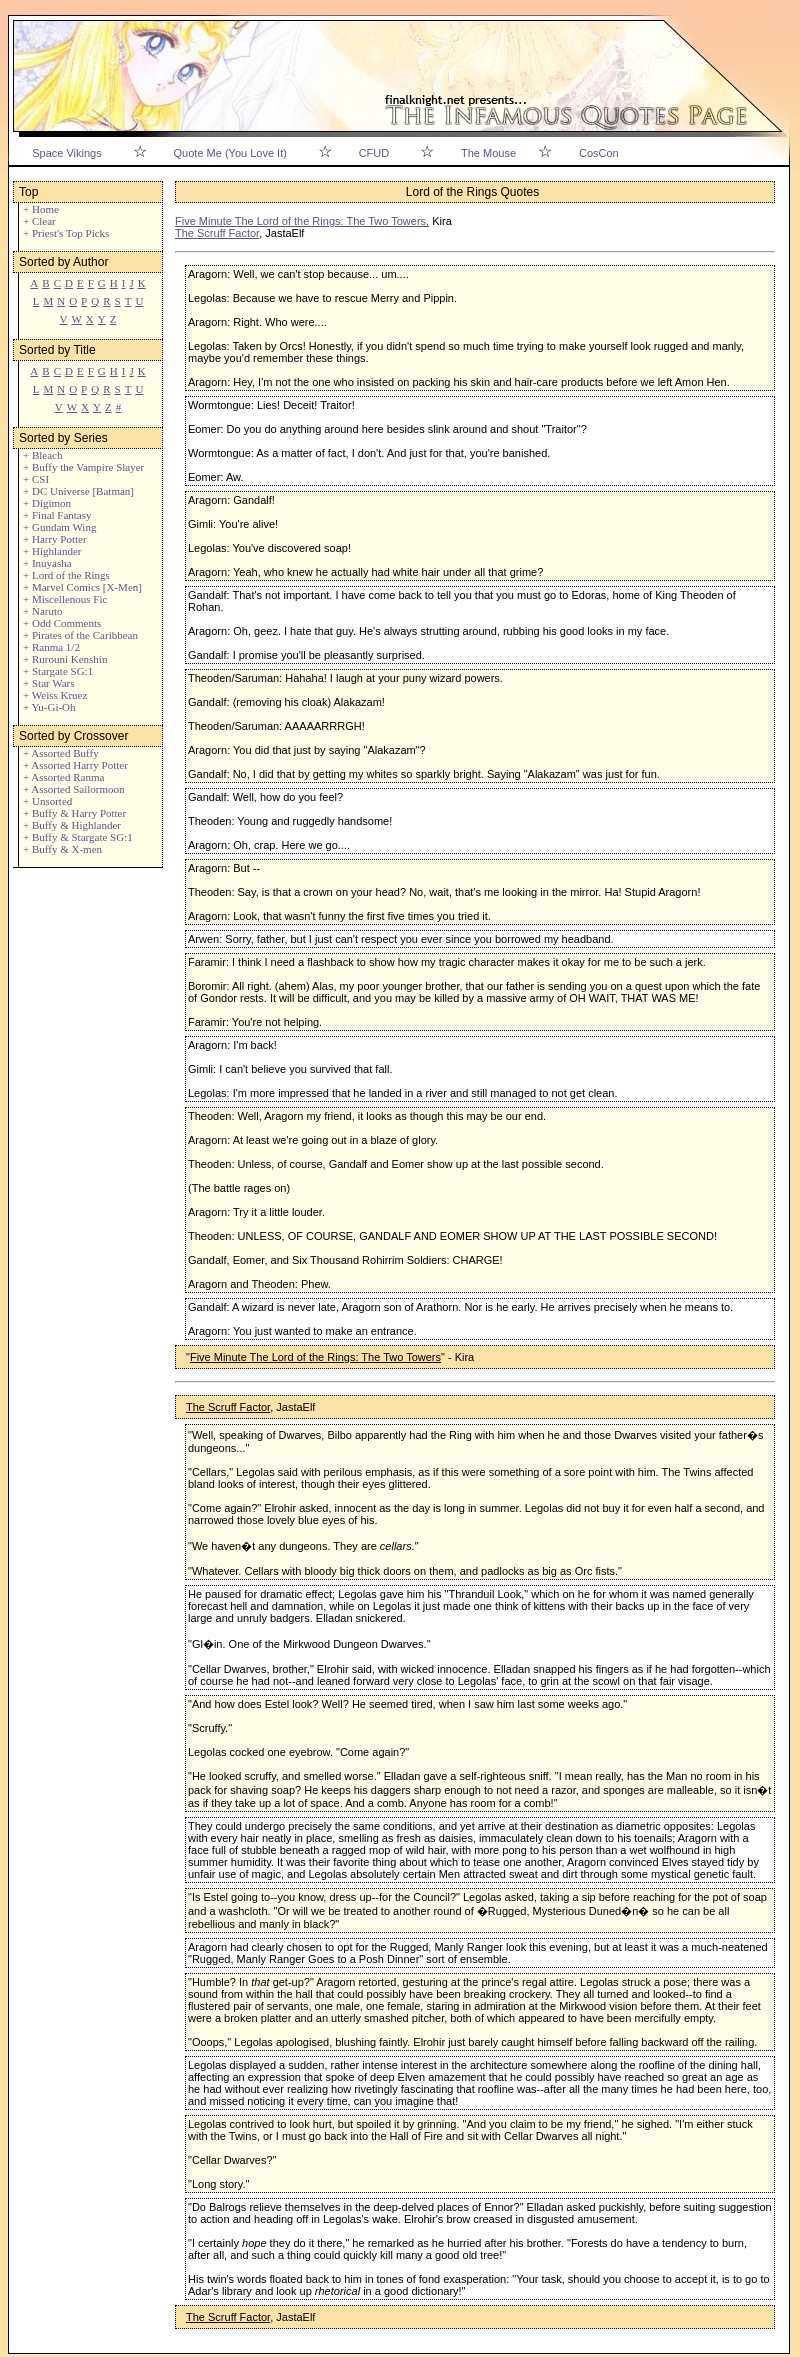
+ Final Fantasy (57, 515)
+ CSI (36, 479)
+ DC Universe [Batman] (78, 491)
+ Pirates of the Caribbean (80, 635)
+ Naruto (43, 611)
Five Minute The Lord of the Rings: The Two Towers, (302, 221)
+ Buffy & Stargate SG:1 (78, 837)
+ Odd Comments (62, 623)
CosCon (599, 153)
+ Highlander (52, 551)
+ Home (41, 209)
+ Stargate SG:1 (58, 671)
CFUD (374, 153)
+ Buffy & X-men (62, 849)
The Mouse (488, 153)
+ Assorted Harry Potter (75, 765)
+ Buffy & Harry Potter (74, 813)
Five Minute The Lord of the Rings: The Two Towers (315, 1357)
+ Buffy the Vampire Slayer (83, 467)
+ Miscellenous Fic (65, 599)
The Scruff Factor (217, 233)
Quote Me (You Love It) (230, 153)
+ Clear (39, 221)
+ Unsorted (47, 801)
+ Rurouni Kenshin (65, 659)
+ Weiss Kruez (55, 695)
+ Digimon (47, 503)
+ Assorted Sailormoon (74, 789)
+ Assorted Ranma (63, 777)
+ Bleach (43, 455)
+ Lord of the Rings (66, 575)
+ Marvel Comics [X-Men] (82, 587)
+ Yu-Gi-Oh (49, 707)
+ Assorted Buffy (61, 753)
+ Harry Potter (55, 539)
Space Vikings (67, 153)
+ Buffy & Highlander (72, 825)
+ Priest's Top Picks (66, 233)
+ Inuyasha (47, 563)
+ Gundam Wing (59, 527)
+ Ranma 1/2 (51, 647)
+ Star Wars (49, 683)
